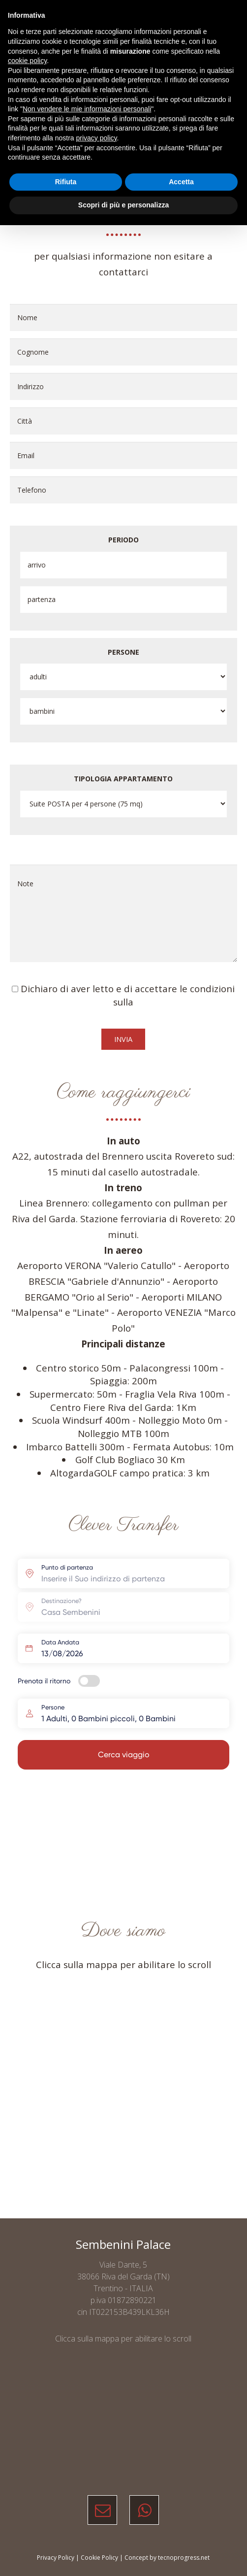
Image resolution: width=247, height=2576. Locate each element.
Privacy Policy (55, 2557)
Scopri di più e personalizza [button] (123, 205)
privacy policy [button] (96, 138)
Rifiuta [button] (66, 182)
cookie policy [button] (27, 61)
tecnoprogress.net (184, 2557)
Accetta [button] (181, 182)
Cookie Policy (99, 2557)
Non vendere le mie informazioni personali (87, 109)
